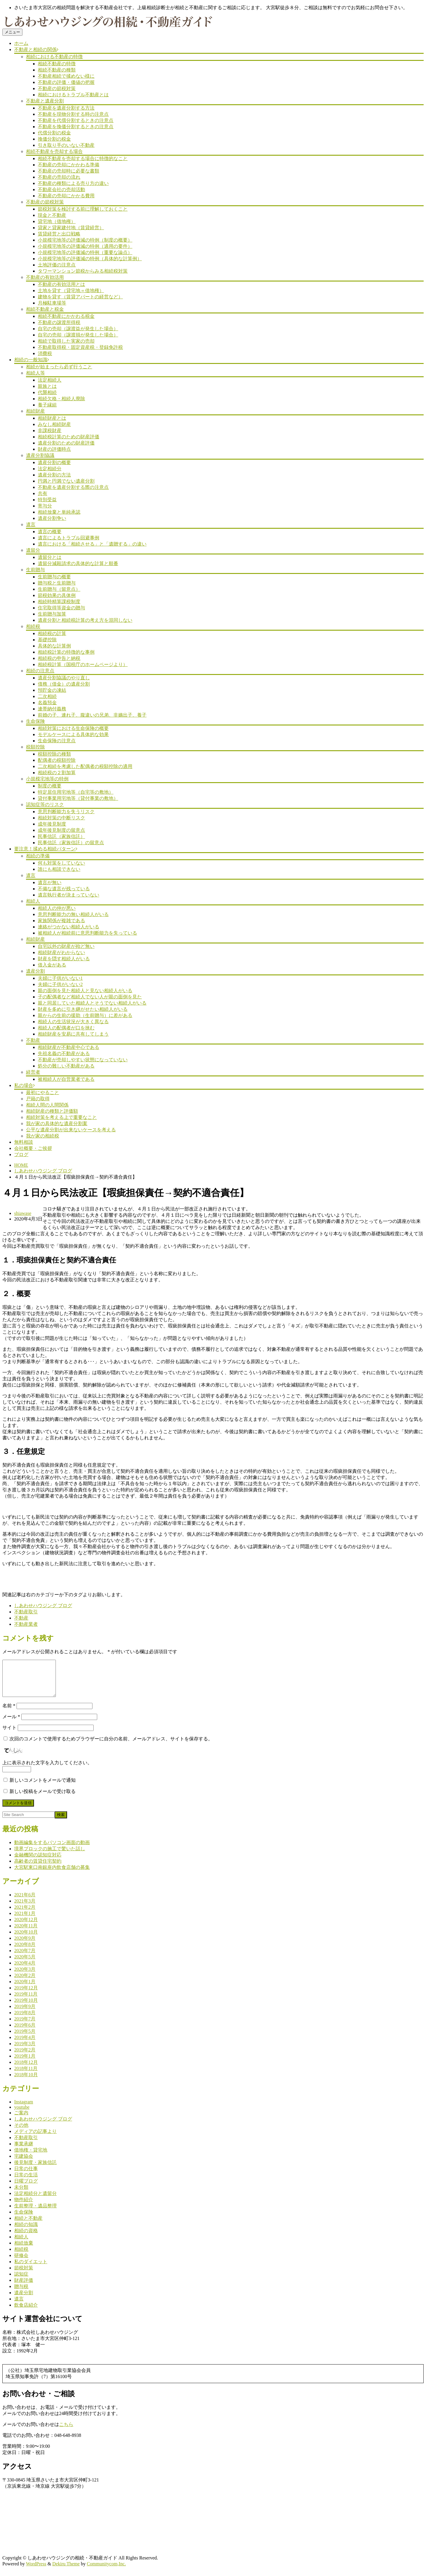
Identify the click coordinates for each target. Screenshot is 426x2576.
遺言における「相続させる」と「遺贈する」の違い (92, 543)
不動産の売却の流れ (59, 177)
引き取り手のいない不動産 (66, 145)
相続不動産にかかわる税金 (66, 316)
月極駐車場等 (52, 302)
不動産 (33, 1040)
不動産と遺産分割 (45, 100)
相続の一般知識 (30, 359)
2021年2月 (24, 1914)
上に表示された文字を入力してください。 (47, 1769)
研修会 (21, 2262)
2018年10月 (26, 2081)
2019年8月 (24, 2019)
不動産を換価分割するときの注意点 (75, 126)
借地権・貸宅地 (30, 2157)
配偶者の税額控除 (57, 760)
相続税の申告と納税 (59, 658)
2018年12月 (26, 2069)
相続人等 (35, 372)
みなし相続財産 (54, 424)
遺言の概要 (49, 531)
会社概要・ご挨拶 (33, 1148)
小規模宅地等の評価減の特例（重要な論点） (85, 252)
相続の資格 (26, 2237)
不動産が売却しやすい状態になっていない (83, 1059)
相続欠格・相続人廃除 (61, 398)
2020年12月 (26, 1926)
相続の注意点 (40, 670)
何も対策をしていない (61, 862)
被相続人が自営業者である (66, 1079)
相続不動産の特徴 (57, 63)
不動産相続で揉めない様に (66, 76)
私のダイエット (30, 2268)
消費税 (45, 353)
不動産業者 (26, 1624)
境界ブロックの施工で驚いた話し (49, 1855)
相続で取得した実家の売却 (66, 341)
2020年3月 (24, 1976)
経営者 (33, 1072)
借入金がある (52, 964)
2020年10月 (26, 1939)
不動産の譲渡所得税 (59, 322)
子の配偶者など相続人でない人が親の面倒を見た (90, 996)
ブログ (21, 1154)
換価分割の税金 (54, 138)
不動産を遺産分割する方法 (66, 107)
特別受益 (47, 499)
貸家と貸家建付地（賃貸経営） (71, 227)
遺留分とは (49, 557)
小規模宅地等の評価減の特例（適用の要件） (85, 246)
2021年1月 (24, 1920)
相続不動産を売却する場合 (54, 151)
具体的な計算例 (54, 645)
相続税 (33, 626)
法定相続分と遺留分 (35, 2200)
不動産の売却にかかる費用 (66, 195)
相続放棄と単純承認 (59, 512)
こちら (66, 2431)
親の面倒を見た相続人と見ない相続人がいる (85, 990)
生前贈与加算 (52, 613)
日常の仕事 (26, 2175)
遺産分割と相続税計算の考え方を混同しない (85, 620)
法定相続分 (49, 468)
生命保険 (35, 721)
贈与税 (21, 2293)
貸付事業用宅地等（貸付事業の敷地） (78, 798)
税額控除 (35, 746)
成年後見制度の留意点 (61, 830)
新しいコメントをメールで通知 (42, 1787)
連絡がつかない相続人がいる (68, 926)
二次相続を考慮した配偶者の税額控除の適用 (85, 766)
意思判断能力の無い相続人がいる (73, 914)
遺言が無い (49, 882)
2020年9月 (24, 1945)
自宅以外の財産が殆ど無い (66, 946)
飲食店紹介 (26, 2312)
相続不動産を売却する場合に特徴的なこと (83, 158)
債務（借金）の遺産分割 (64, 683)
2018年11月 (26, 2075)
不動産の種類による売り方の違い (73, 183)
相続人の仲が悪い (57, 908)
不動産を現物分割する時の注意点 (73, 114)
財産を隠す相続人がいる (64, 958)
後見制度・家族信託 (35, 2169)
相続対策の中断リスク (61, 817)
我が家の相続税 (42, 1135)
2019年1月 (24, 2063)
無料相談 (23, 1142)
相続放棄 (23, 2250)
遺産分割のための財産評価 (66, 442)
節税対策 (23, 2274)
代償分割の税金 (54, 132)
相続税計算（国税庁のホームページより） (83, 664)
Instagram (23, 2108)
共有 (42, 493)
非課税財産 (49, 430)
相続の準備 (38, 855)
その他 (21, 2132)
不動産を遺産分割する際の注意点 (73, 487)
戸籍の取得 (38, 1098)
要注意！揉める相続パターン (45, 848)
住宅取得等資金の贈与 (61, 607)
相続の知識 (26, 2231)
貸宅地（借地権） (57, 221)
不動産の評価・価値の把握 (66, 82)
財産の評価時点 (54, 449)
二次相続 (47, 696)
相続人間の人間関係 (47, 1104)
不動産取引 (26, 1611)
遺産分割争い (52, 518)
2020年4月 (24, 1970)
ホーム (21, 43)
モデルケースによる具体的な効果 (73, 734)
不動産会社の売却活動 (61, 189)
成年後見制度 (52, 823)
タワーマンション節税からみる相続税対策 (83, 271)
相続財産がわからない (61, 952)
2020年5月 (24, 1963)
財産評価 (23, 2287)
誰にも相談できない (59, 869)
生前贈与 (35, 569)
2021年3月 (24, 1908)
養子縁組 (47, 404)
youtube (22, 2114)
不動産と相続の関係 (35, 49)
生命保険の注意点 (57, 740)
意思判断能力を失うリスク (66, 811)
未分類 (21, 2194)
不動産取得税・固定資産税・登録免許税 (80, 347)
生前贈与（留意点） (59, 589)
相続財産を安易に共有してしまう (73, 1033)
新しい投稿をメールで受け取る (42, 1798)
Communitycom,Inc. (106, 2570)
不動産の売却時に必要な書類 (68, 170)
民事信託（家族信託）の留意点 (71, 842)
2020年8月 (24, 1951)
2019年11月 (26, 2001)
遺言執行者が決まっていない (68, 894)
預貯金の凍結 (52, 690)
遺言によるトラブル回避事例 (68, 537)
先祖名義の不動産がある (64, 1053)
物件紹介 (23, 2206)
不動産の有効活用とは (61, 284)
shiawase (22, 1213)
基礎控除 (47, 639)
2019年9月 (24, 2013)
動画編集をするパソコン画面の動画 (52, 1849)
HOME (21, 1165)
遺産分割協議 (40, 455)
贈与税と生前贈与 (57, 582)
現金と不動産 (52, 215)
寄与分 (45, 505)
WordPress (36, 2570)
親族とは (47, 386)
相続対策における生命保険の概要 (73, 728)
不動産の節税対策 (57, 88)
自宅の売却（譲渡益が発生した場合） (78, 328)
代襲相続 (47, 392)
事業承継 (23, 2150)
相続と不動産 (28, 2225)
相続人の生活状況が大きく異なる (73, 1021)
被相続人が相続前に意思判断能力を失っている (87, 932)
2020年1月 (24, 1988)
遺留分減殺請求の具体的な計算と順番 (78, 563)
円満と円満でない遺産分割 (66, 481)
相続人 (33, 901)
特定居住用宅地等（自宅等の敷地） (75, 792)
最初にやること (42, 1092)
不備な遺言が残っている (64, 888)
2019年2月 (24, 2056)
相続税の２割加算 (57, 772)
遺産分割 (35, 971)
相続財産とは (52, 418)
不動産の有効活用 (45, 277)
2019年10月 (26, 2007)
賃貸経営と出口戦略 (59, 233)
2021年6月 (24, 1901)
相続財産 (35, 411)
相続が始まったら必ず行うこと (59, 366)
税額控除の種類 (54, 753)
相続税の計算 (52, 633)
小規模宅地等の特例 (47, 778)
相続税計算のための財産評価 (68, 436)
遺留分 (33, 550)
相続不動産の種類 (57, 69)
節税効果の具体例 (57, 595)
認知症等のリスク (45, 804)
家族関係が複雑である (61, 920)
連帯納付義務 (52, 708)
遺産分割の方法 (54, 474)
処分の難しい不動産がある (66, 1065)
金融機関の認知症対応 (37, 1861)
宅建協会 (23, 2163)
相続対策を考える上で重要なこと (61, 1117)
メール (11, 1723)
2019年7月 (24, 2025)
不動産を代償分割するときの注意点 (75, 120)
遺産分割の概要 (54, 462)
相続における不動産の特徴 (54, 56)
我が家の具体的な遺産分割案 (56, 1123)
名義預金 (47, 702)
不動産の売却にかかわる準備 (68, 164)
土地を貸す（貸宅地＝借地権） (71, 290)
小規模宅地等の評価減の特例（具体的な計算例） (90, 258)
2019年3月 (24, 2050)
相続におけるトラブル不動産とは (73, 94)
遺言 (30, 524)
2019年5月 (24, 2038)
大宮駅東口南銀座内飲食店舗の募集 (52, 1874)
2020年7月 (24, 1957)
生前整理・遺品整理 (35, 2212)
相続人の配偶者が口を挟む (66, 1027)
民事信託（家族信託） (61, 836)
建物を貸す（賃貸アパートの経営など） (80, 296)
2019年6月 (24, 2032)
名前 (8, 1712)
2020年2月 (24, 1982)
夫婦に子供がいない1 (60, 978)
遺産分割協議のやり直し (64, 677)
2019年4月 (24, 2044)
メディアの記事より (35, 2138)
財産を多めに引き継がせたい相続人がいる (83, 1009)
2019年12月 (26, 1994)
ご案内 (21, 2119)
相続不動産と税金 (45, 309)
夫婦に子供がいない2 (60, 984)
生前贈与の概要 (54, 576)
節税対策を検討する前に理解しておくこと (83, 208)
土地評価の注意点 (57, 264)
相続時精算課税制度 (59, 601)
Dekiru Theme (66, 2570)
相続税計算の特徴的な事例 (66, 652)
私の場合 (23, 1085)
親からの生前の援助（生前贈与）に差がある (85, 1015)
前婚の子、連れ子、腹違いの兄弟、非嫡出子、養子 (92, 714)
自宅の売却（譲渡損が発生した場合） (78, 334)
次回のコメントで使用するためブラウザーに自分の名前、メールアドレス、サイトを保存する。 (111, 1745)
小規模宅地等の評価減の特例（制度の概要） (85, 240)
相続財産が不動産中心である (68, 1047)
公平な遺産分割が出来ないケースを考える (71, 1129)
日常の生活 (26, 2181)
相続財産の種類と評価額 (52, 1111)
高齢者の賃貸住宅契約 (37, 1868)
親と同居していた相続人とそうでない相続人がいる (92, 1002)
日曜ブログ (26, 2188)
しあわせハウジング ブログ (43, 1170)
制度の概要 (49, 785)
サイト (9, 1734)
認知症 (21, 2281)
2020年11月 (26, 1932)
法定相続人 (49, 380)
